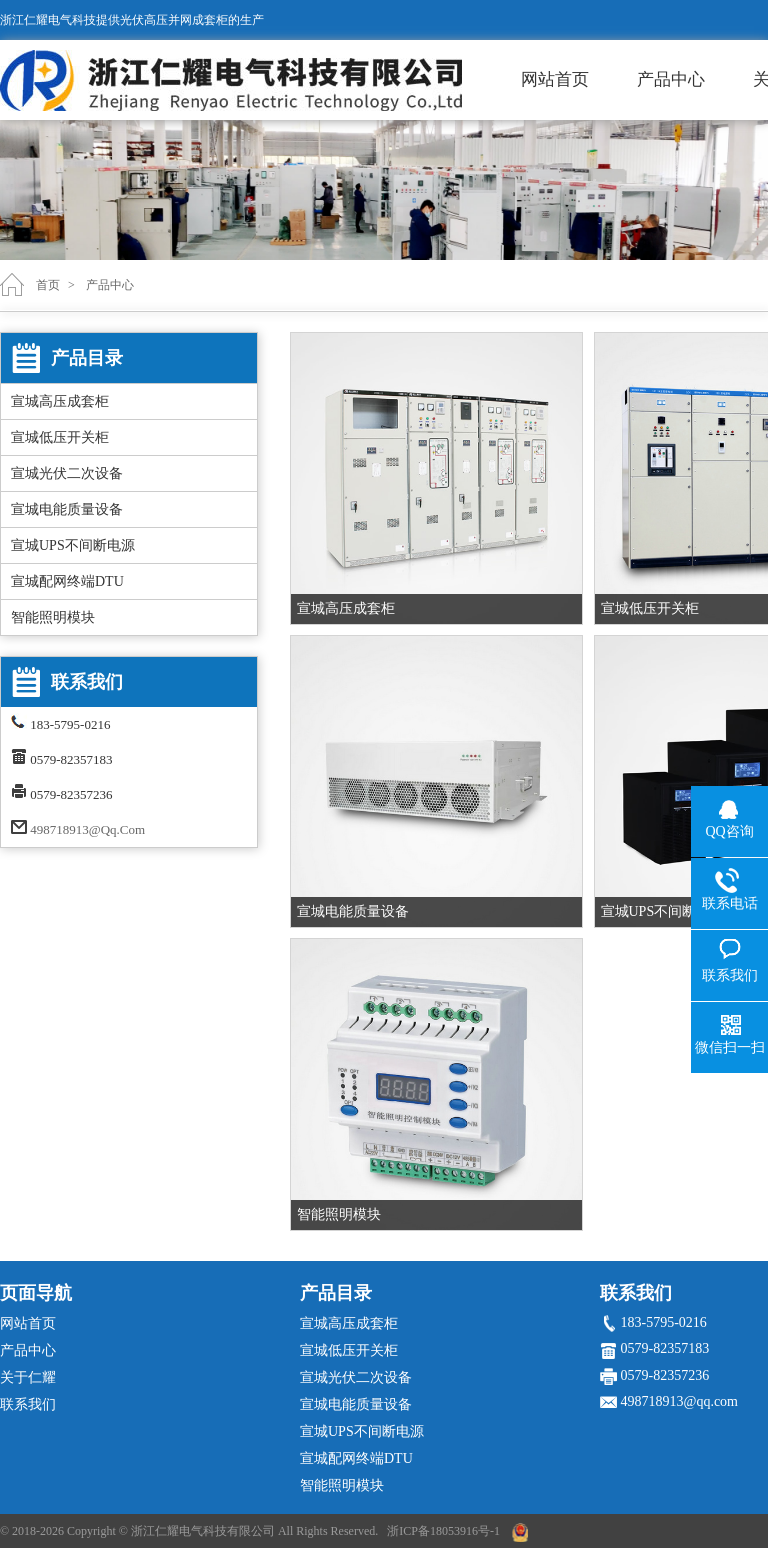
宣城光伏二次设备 (67, 473)
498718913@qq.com (87, 829)
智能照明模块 (53, 617)
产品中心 (671, 79)
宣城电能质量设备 (67, 509)
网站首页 (555, 79)
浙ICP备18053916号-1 (443, 1531)
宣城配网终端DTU (67, 581)
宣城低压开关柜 (60, 437)
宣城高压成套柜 (60, 401)
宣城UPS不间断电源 (73, 545)
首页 (48, 285)
